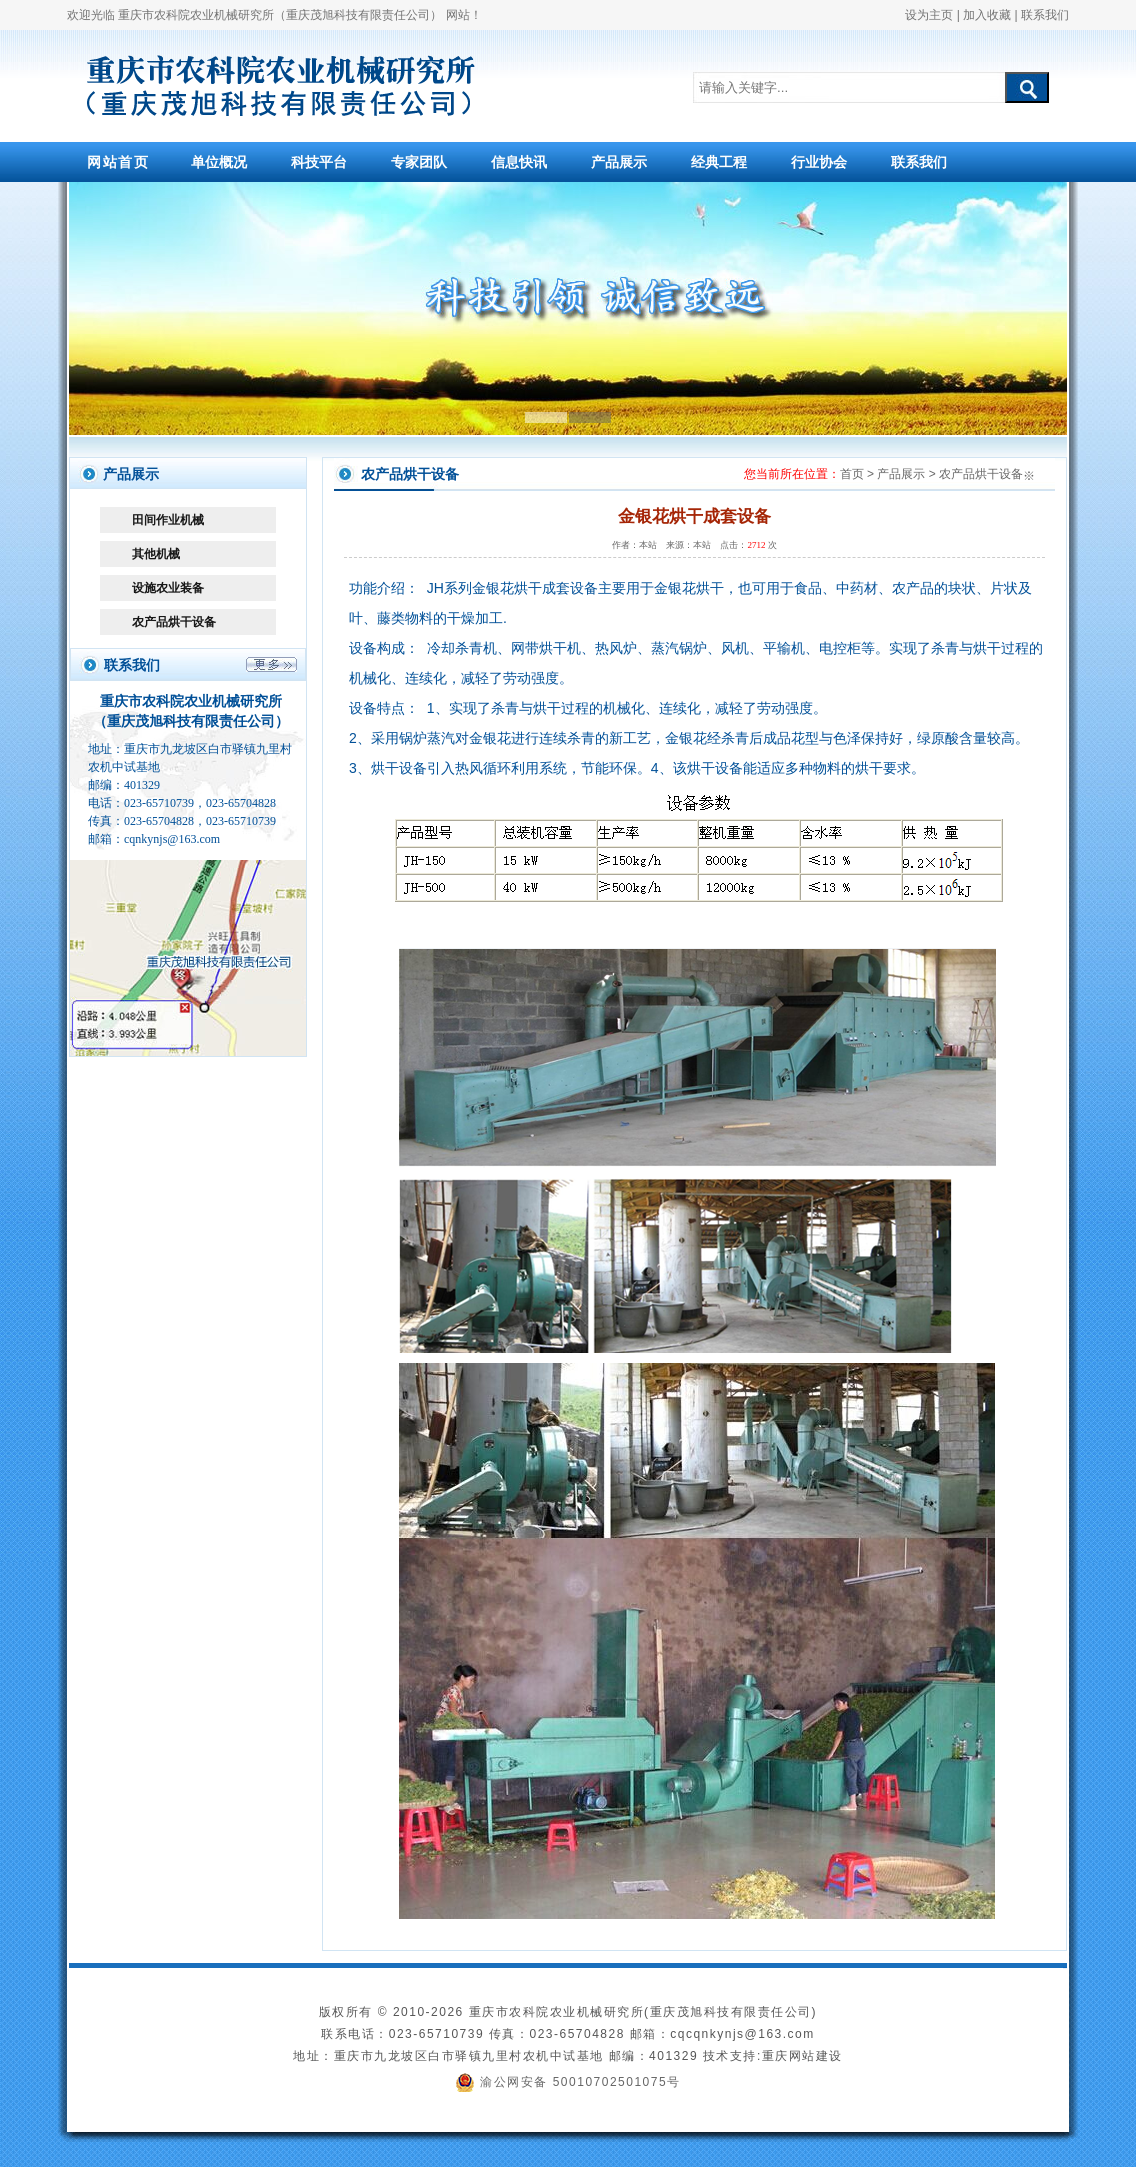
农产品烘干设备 (174, 622)
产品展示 (619, 162)
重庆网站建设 (802, 2056)
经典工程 (719, 162)
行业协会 (819, 162)
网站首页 (118, 162)
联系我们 (1045, 15)
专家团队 (419, 162)
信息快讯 (519, 162)
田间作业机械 (168, 520)
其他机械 (156, 554)
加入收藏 (987, 15)
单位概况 (219, 162)
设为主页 (929, 15)
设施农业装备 (168, 588)
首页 (852, 474)
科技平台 (319, 162)
